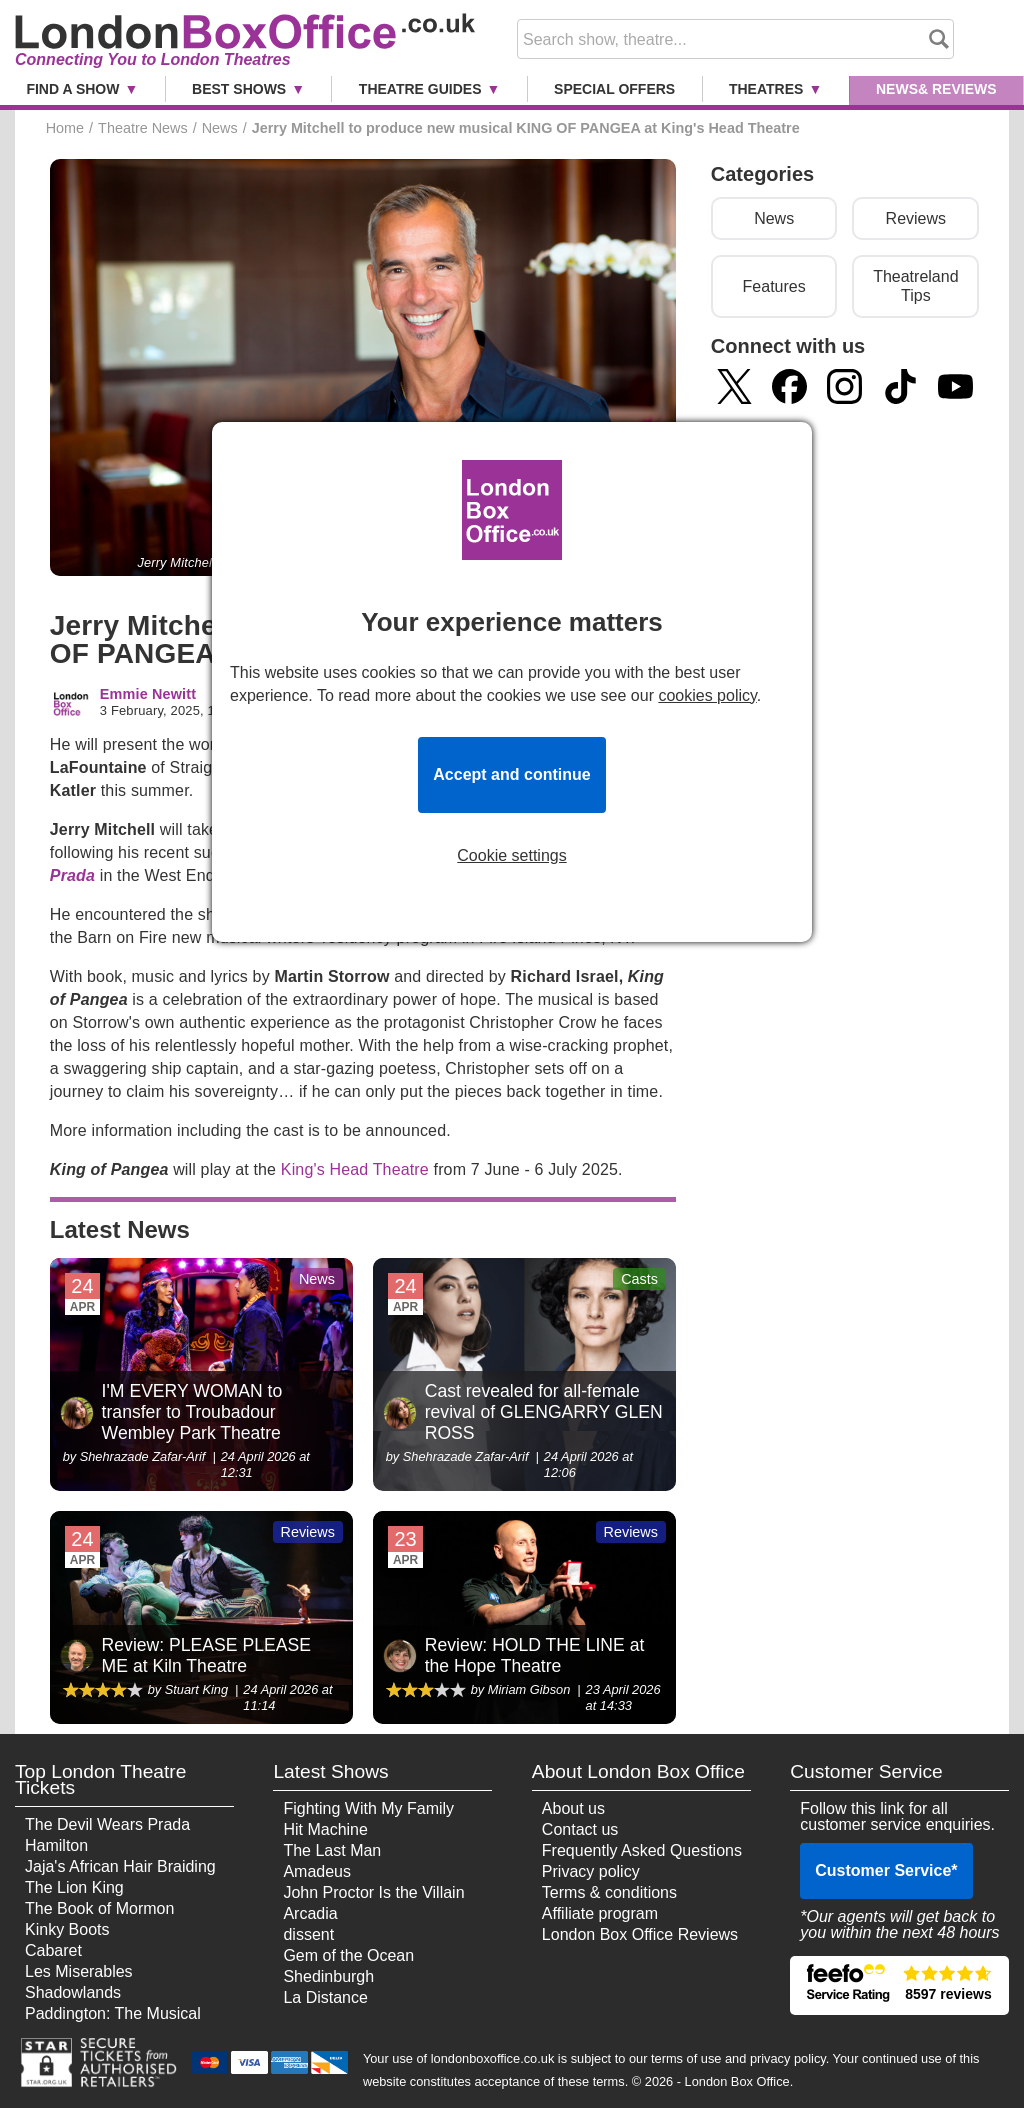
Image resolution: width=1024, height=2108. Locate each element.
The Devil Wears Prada (107, 1824)
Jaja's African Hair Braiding (120, 1866)
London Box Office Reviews (640, 1934)
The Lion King (74, 1887)
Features (774, 286)
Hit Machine (325, 1829)
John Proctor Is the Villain (373, 1892)
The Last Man (332, 1850)
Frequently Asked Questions (642, 1850)
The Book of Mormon (99, 1908)
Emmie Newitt (148, 694)
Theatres (766, 89)
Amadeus (317, 1871)
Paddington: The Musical (113, 2013)
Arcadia (310, 1913)
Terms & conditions (609, 1892)
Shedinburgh (328, 1976)
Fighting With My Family (368, 1808)
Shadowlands (73, 1992)
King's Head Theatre (355, 1169)
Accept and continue (511, 774)
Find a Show (72, 89)
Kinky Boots (67, 1929)
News (936, 89)
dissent (308, 1934)
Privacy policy (591, 1871)
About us (573, 1808)
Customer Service (886, 1870)
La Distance (325, 1997)
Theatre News (143, 128)
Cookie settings (511, 856)
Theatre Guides (420, 89)
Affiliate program (600, 1913)
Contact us (580, 1829)
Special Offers (614, 89)
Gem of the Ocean (348, 1955)
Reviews (916, 218)
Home (65, 128)
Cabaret (53, 1950)
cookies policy (707, 695)
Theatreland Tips (915, 286)
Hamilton (56, 1845)
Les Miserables (79, 1971)
